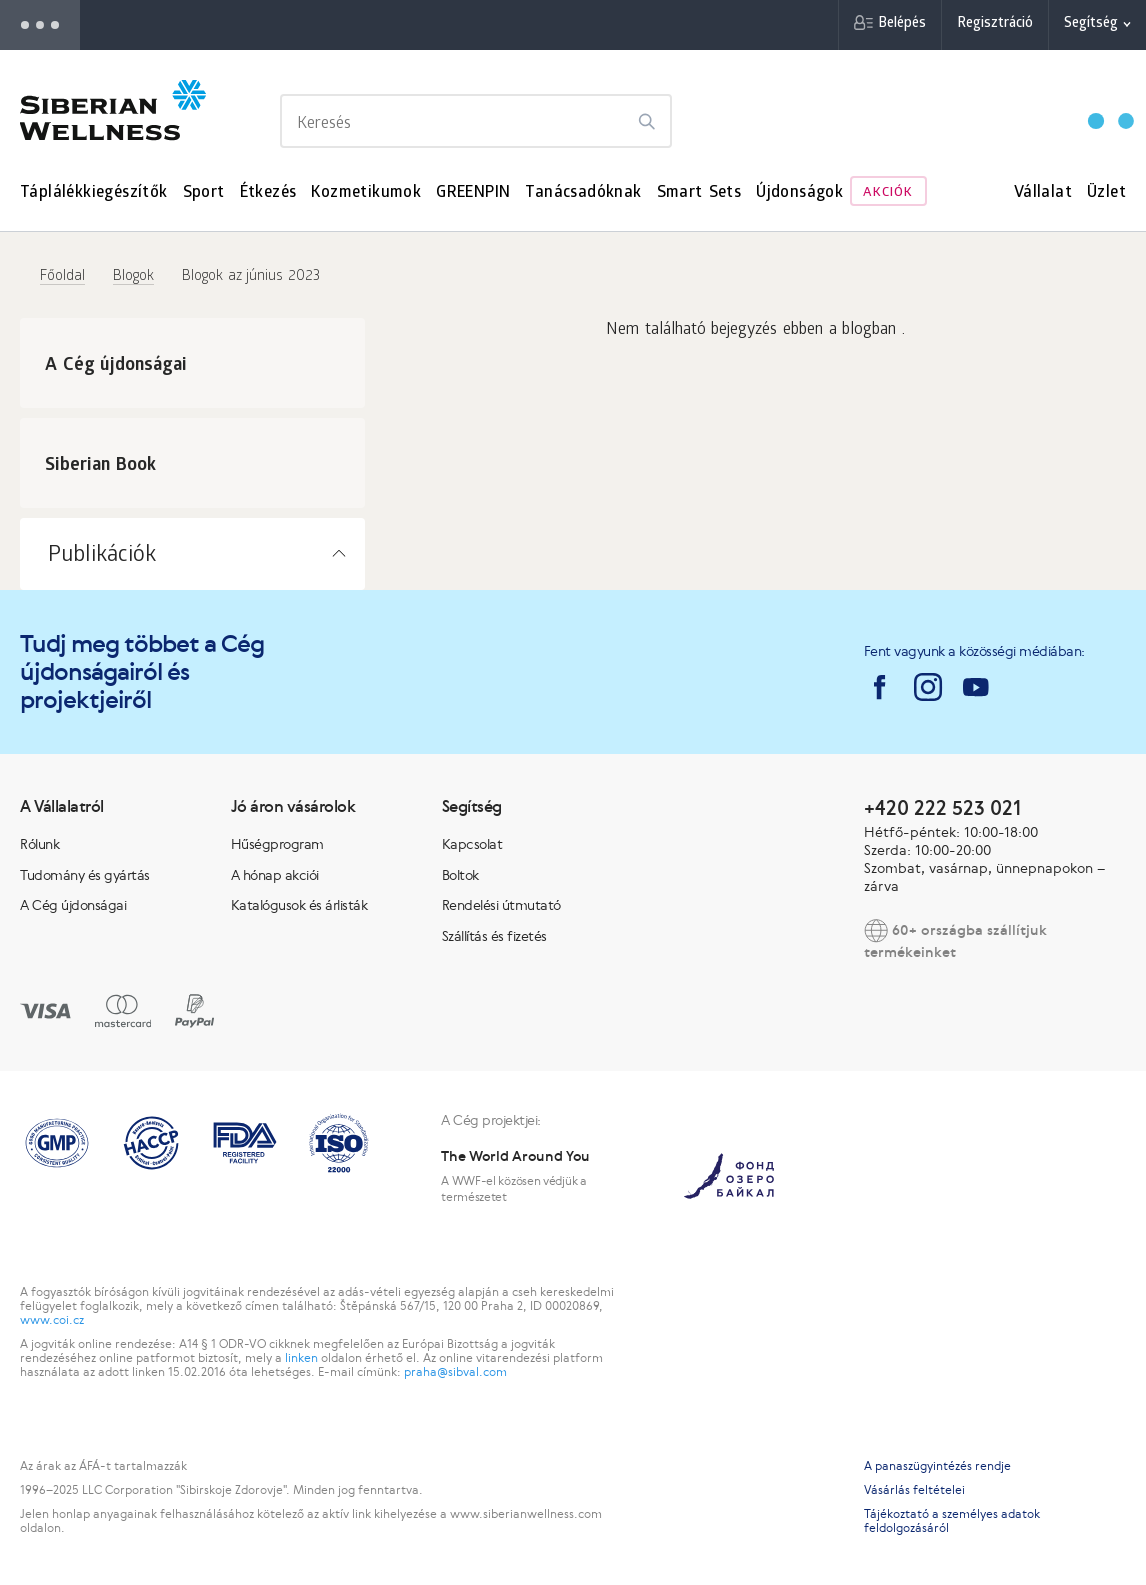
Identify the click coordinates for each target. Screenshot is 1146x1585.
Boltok (460, 875)
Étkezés (268, 193)
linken (301, 1358)
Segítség (1091, 24)
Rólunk (39, 844)
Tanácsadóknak (583, 193)
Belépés (902, 24)
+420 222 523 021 (942, 807)
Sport (204, 193)
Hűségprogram (277, 844)
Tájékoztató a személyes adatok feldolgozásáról (952, 1521)
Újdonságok (799, 193)
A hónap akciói (275, 875)
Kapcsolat (472, 844)
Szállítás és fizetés (494, 936)
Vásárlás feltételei (914, 1490)
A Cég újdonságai (73, 905)
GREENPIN (473, 193)
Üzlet (1106, 193)
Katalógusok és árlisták (299, 905)
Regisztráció (995, 24)
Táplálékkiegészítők (94, 193)
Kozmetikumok (366, 193)
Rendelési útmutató (501, 905)
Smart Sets (699, 193)
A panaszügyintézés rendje (937, 1466)
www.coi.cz (52, 1320)
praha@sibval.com (455, 1372)
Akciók (888, 193)
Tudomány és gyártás (85, 875)
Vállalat (1043, 193)
